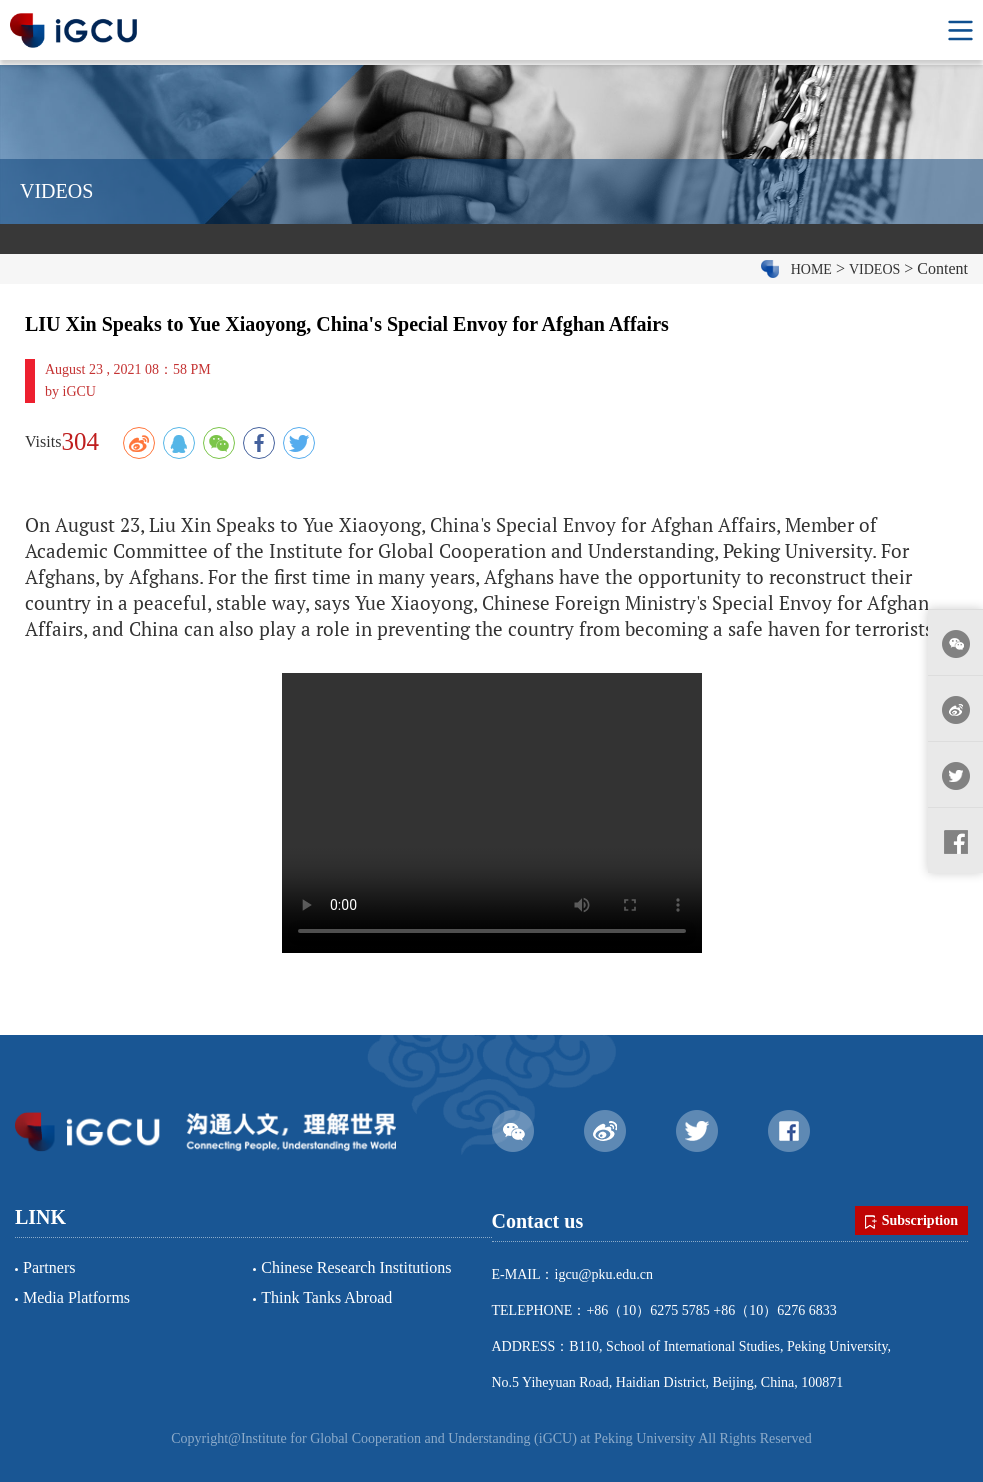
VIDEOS (874, 269)
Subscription (911, 1221)
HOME (811, 269)
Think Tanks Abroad (326, 1297)
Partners (49, 1267)
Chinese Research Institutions (356, 1267)
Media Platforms (76, 1297)
